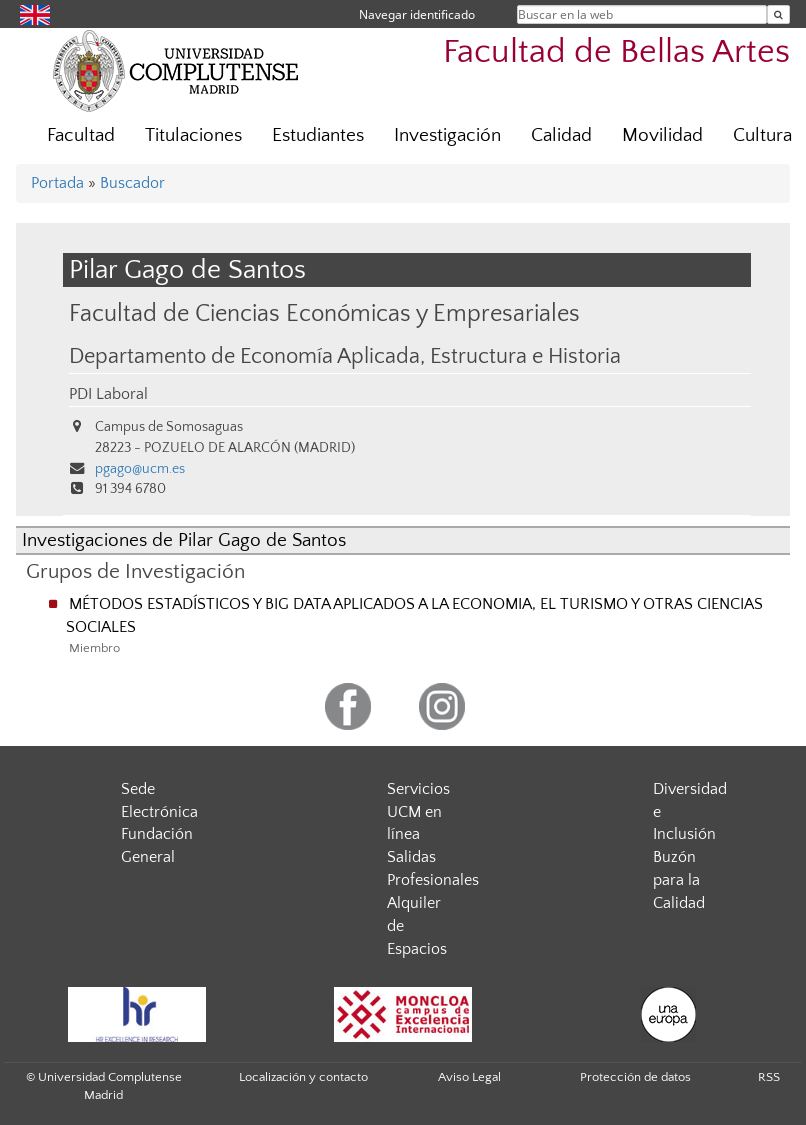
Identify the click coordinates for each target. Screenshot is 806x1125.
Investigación (447, 135)
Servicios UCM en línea (418, 812)
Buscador (132, 183)
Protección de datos (635, 1077)
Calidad (561, 135)
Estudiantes (318, 135)
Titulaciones (193, 135)
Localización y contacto (303, 1077)
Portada (57, 183)
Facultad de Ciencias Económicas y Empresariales (324, 313)
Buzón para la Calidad (679, 880)
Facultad (81, 135)
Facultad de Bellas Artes (616, 52)
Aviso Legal (469, 1077)
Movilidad (662, 135)
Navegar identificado (417, 14)
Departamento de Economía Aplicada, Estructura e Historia (345, 357)
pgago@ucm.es (140, 469)
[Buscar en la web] (778, 14)
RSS (769, 1077)
